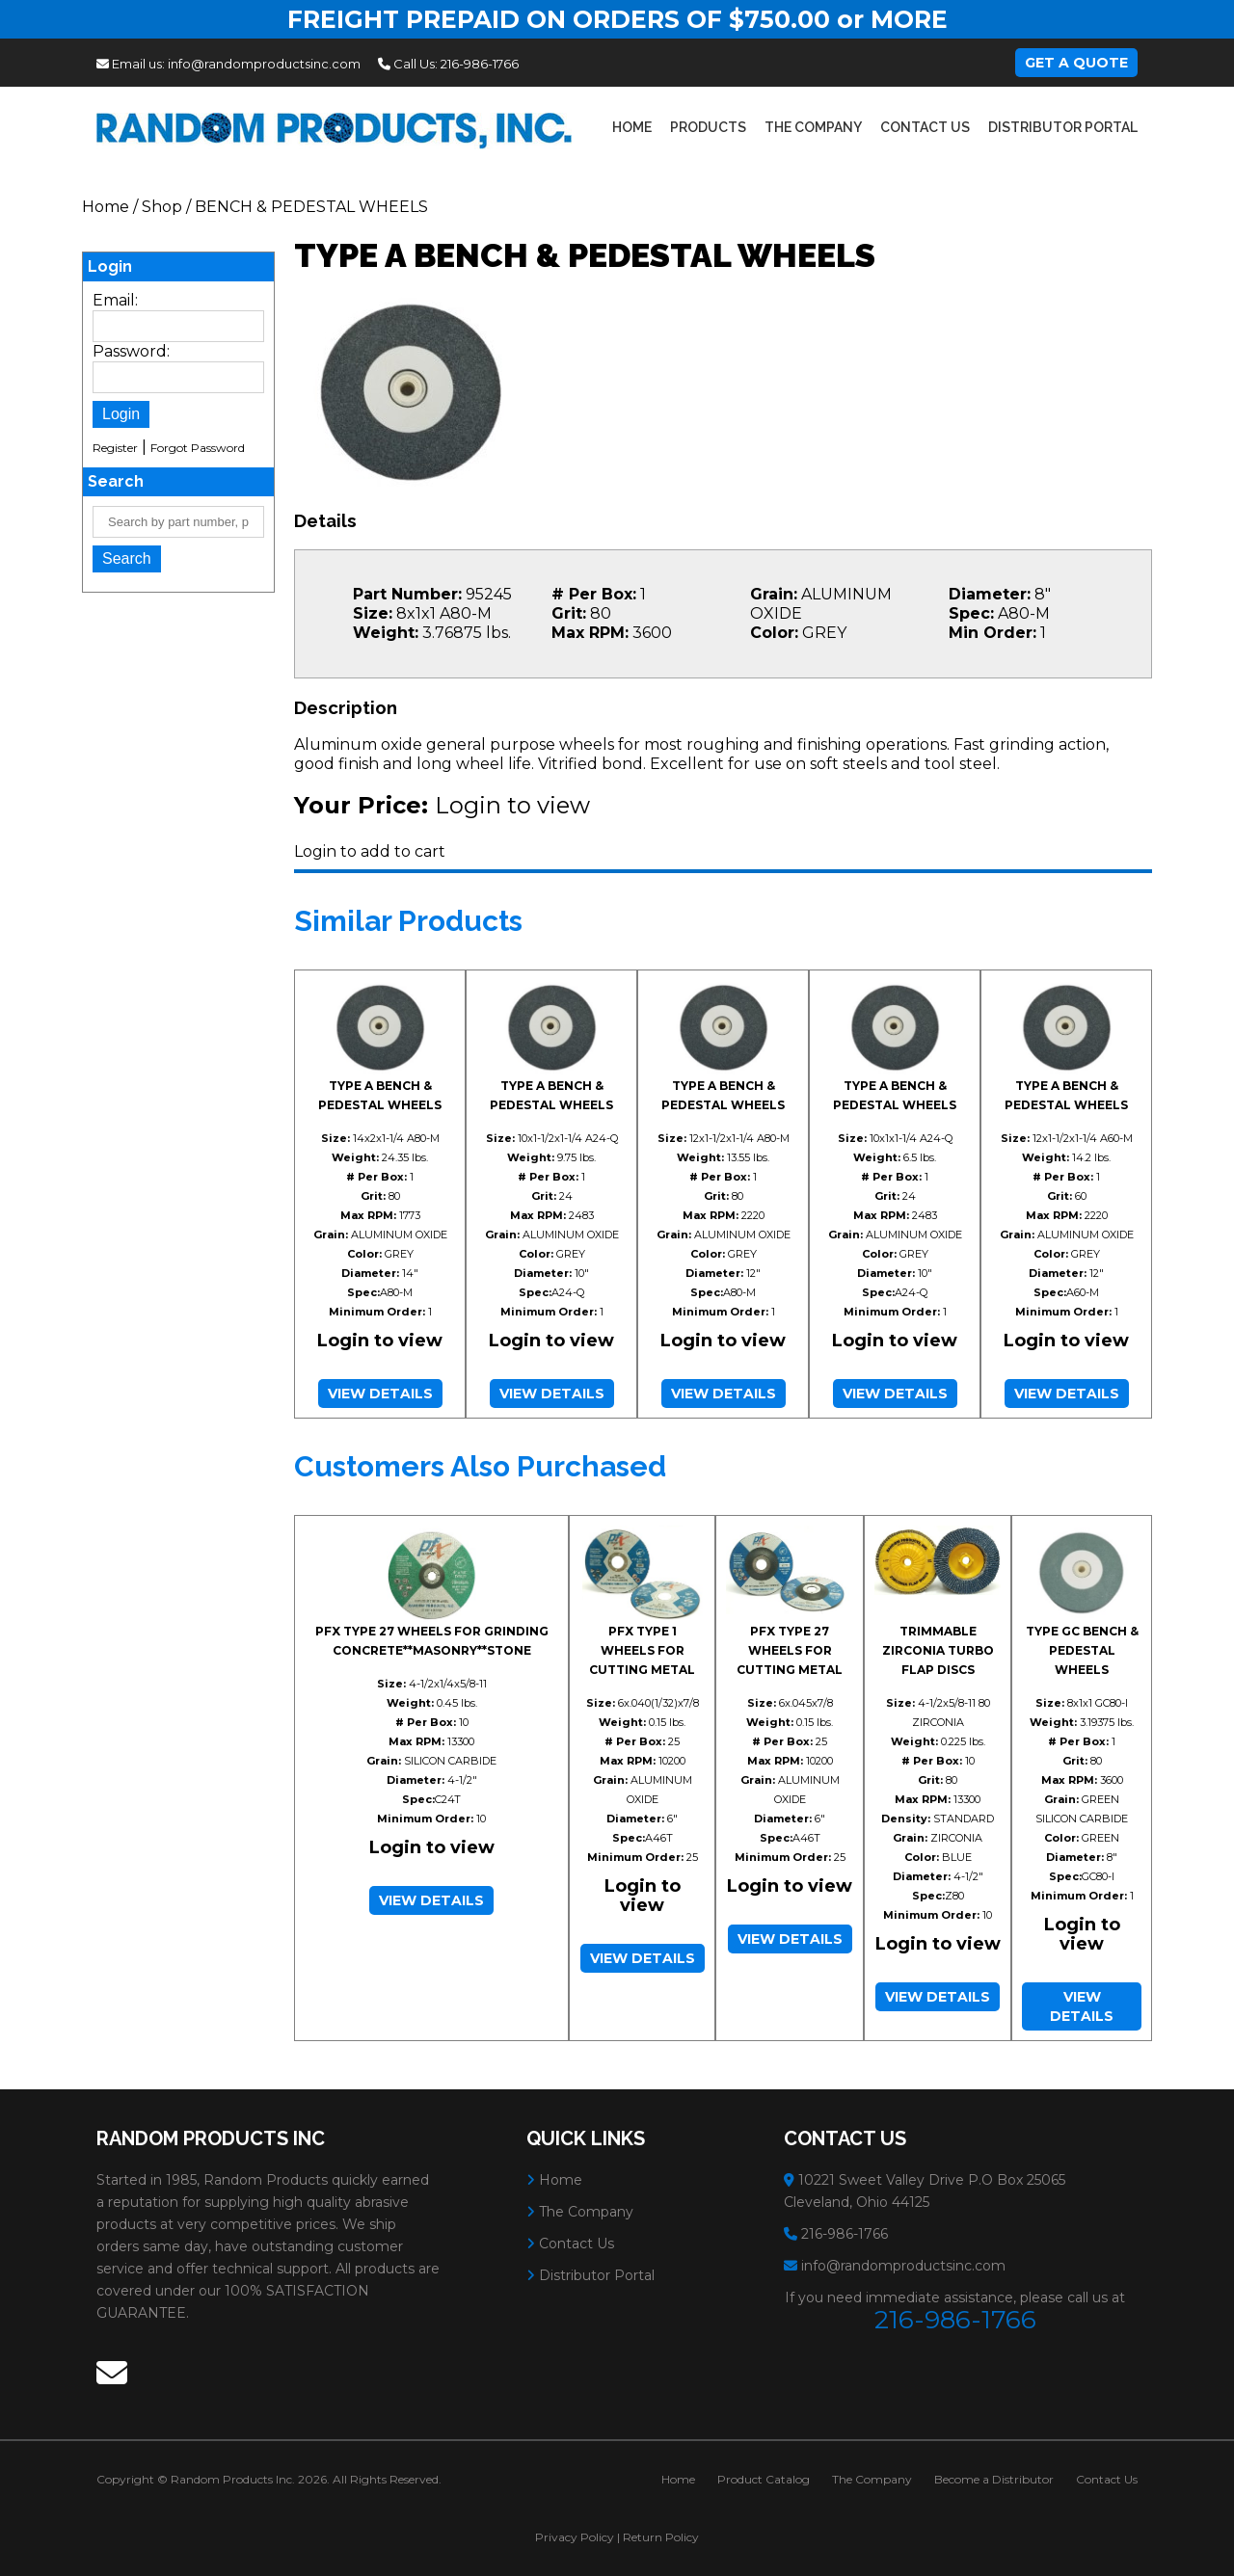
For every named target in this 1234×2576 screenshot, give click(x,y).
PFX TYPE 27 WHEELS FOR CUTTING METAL (790, 1650)
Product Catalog (763, 2479)
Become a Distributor (994, 2479)
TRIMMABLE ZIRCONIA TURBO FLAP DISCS (938, 1650)
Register (115, 447)
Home (632, 127)
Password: (131, 351)
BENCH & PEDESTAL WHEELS (311, 207)
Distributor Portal (1063, 127)
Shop (162, 207)
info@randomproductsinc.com (264, 63)
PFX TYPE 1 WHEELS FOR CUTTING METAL (642, 1650)
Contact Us (925, 127)
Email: (115, 300)
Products (708, 127)
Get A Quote (1076, 62)
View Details (380, 1393)
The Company (813, 127)
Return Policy (661, 2537)
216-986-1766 (480, 63)
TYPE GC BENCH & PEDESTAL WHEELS (1082, 1650)
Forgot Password (197, 447)
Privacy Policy (574, 2537)
